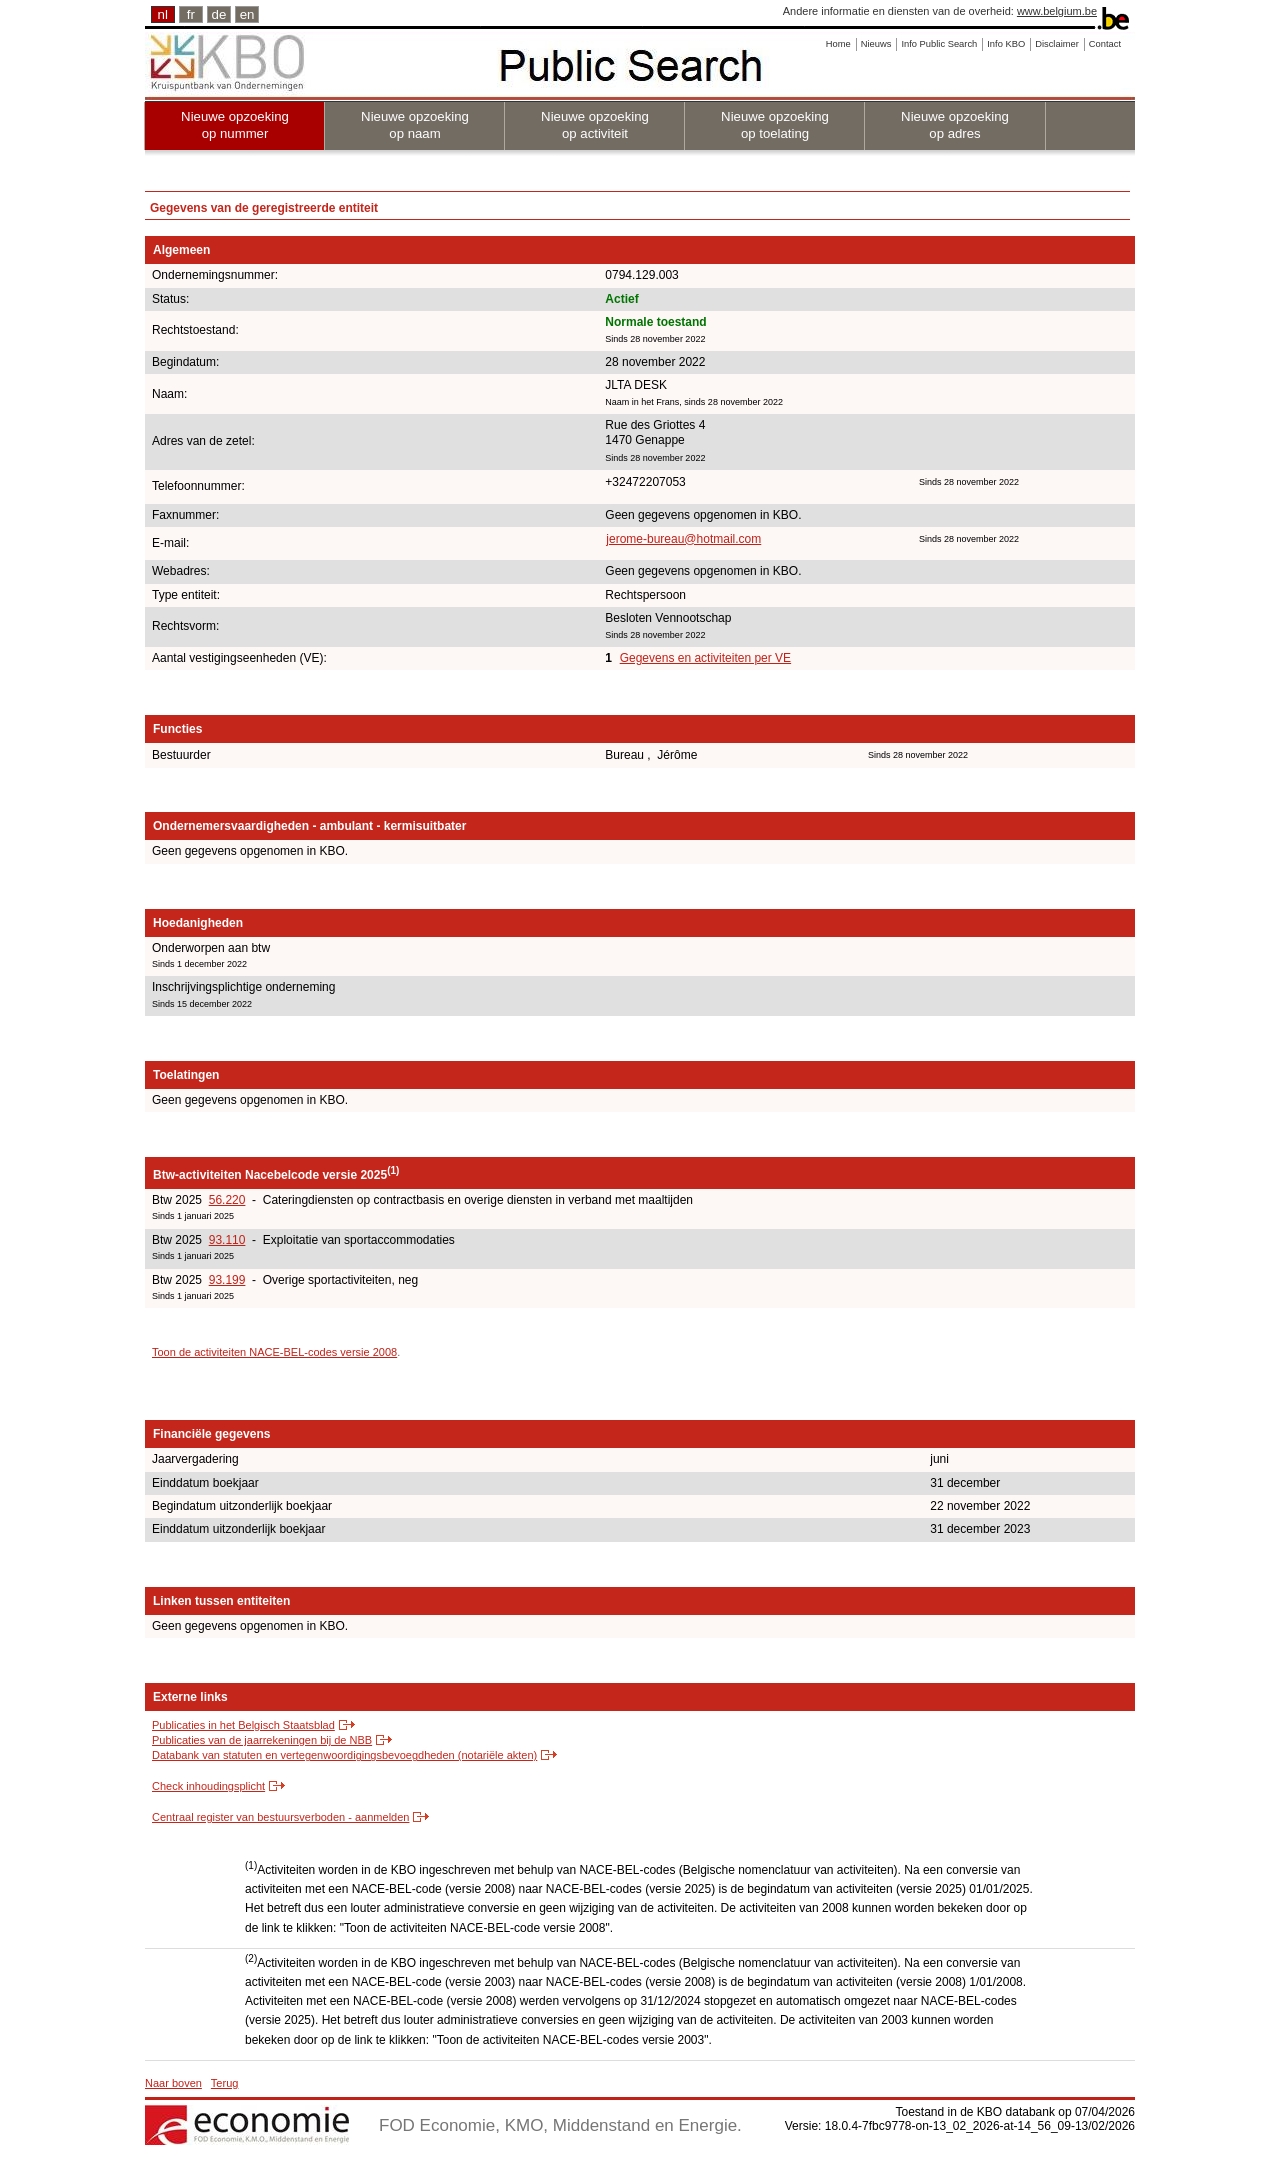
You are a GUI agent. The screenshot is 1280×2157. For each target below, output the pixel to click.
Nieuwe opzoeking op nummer (235, 125)
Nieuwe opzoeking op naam (415, 125)
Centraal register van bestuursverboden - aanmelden (280, 1817)
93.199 (227, 1280)
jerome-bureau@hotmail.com (683, 539)
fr (191, 14)
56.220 (227, 1200)
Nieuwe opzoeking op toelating (775, 125)
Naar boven (173, 2083)
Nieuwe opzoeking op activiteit (595, 125)
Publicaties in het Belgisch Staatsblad (243, 1725)
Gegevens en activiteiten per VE (705, 658)
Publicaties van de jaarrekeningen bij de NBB (262, 1740)
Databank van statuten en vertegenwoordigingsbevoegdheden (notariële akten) (344, 1755)
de (219, 14)
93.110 (227, 1240)
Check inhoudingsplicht (208, 1786)
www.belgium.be (1057, 11)
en (247, 14)
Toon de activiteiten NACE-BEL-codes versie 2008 (274, 1352)
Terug (225, 2083)
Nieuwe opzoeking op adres (955, 125)
